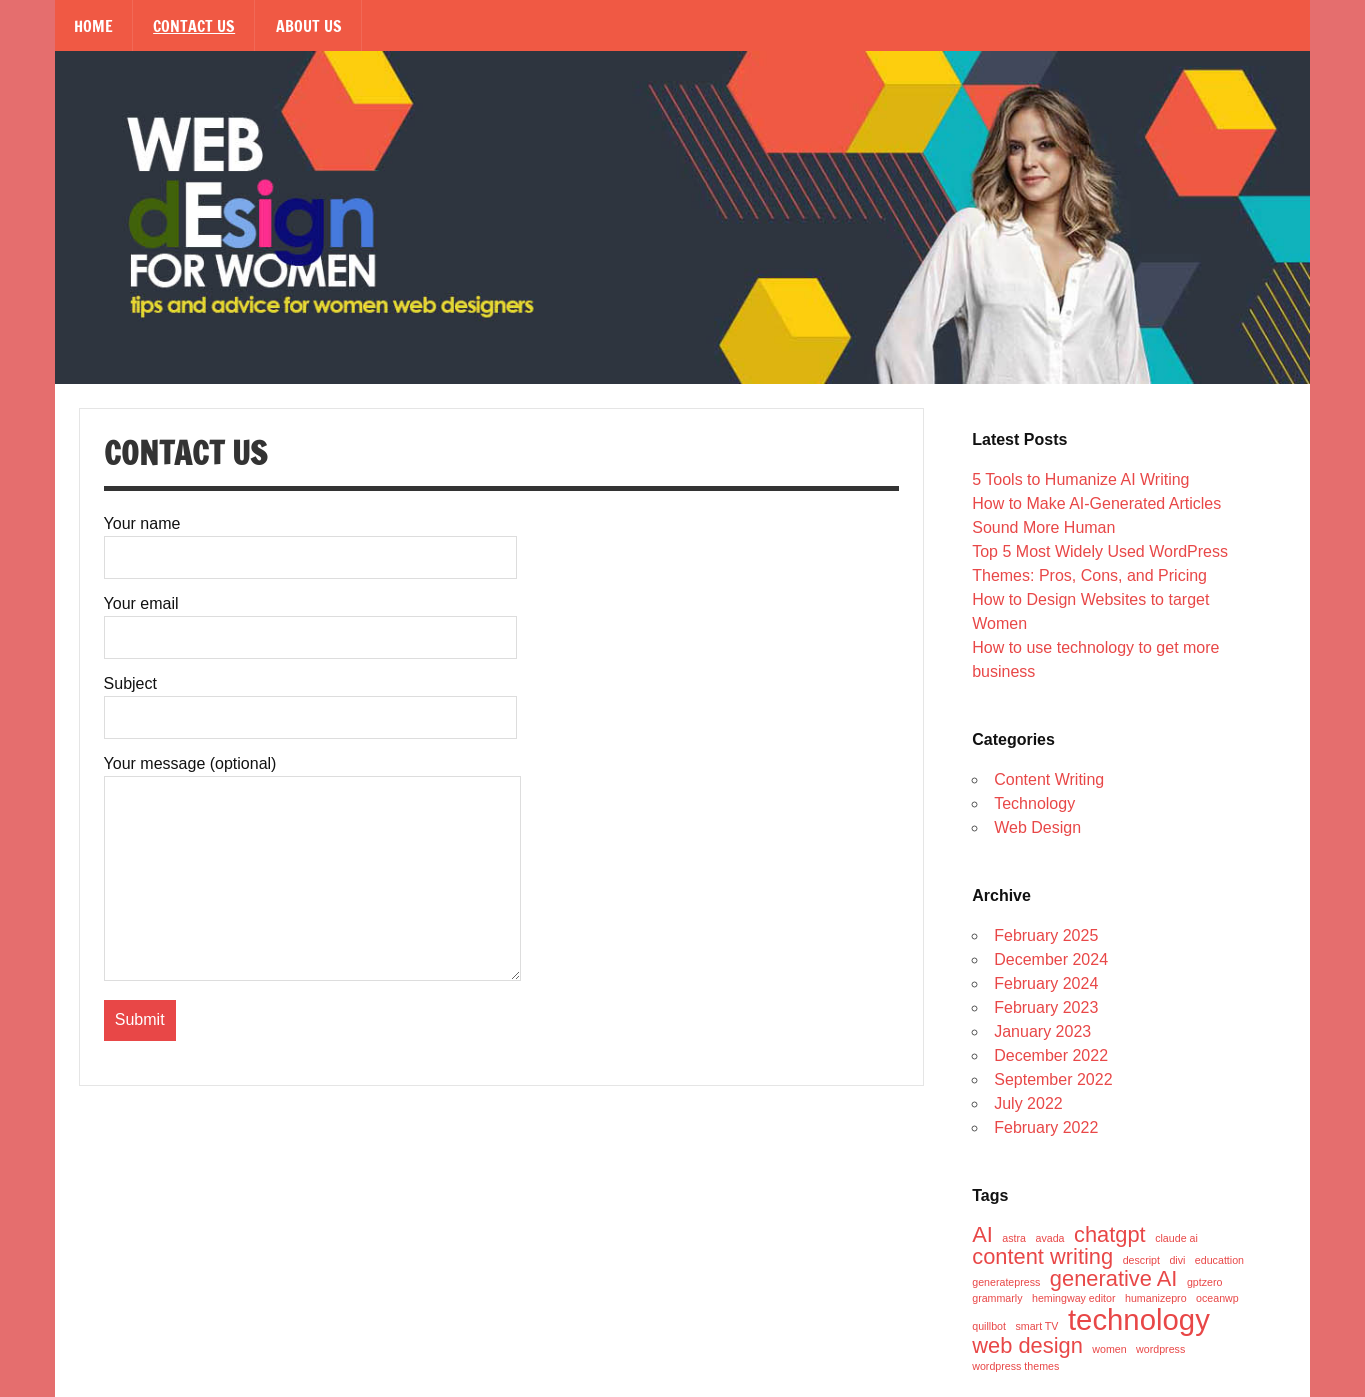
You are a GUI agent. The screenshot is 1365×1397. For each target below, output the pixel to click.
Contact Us (194, 26)
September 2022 (1053, 1079)
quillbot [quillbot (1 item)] (989, 1326)
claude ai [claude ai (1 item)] (1176, 1238)
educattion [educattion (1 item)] (1219, 1260)
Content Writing (1049, 779)
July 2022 (1028, 1103)
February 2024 (1046, 983)
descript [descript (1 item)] (1141, 1260)
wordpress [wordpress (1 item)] (1160, 1349)
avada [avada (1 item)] (1049, 1238)
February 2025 (1046, 935)
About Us (309, 26)
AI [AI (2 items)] (982, 1235)
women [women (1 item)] (1109, 1349)
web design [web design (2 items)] (1027, 1346)
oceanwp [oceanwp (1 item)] (1217, 1298)
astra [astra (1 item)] (1014, 1238)
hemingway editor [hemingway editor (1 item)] (1074, 1298)
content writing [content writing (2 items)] (1042, 1257)
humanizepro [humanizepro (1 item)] (1156, 1298)
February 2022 (1046, 1127)
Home (93, 26)
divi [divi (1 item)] (1177, 1260)
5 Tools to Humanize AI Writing (1080, 479)
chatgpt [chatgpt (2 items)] (1110, 1235)
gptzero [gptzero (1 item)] (1205, 1282)
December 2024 (1051, 959)
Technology (1034, 803)
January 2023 (1042, 1031)
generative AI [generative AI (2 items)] (1114, 1279)
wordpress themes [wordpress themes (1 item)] (1015, 1366)
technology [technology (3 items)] (1139, 1319)
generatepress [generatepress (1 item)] (1006, 1282)
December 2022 (1051, 1055)
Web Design (1037, 827)
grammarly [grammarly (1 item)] (997, 1298)
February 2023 (1046, 1007)
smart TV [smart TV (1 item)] (1036, 1326)
